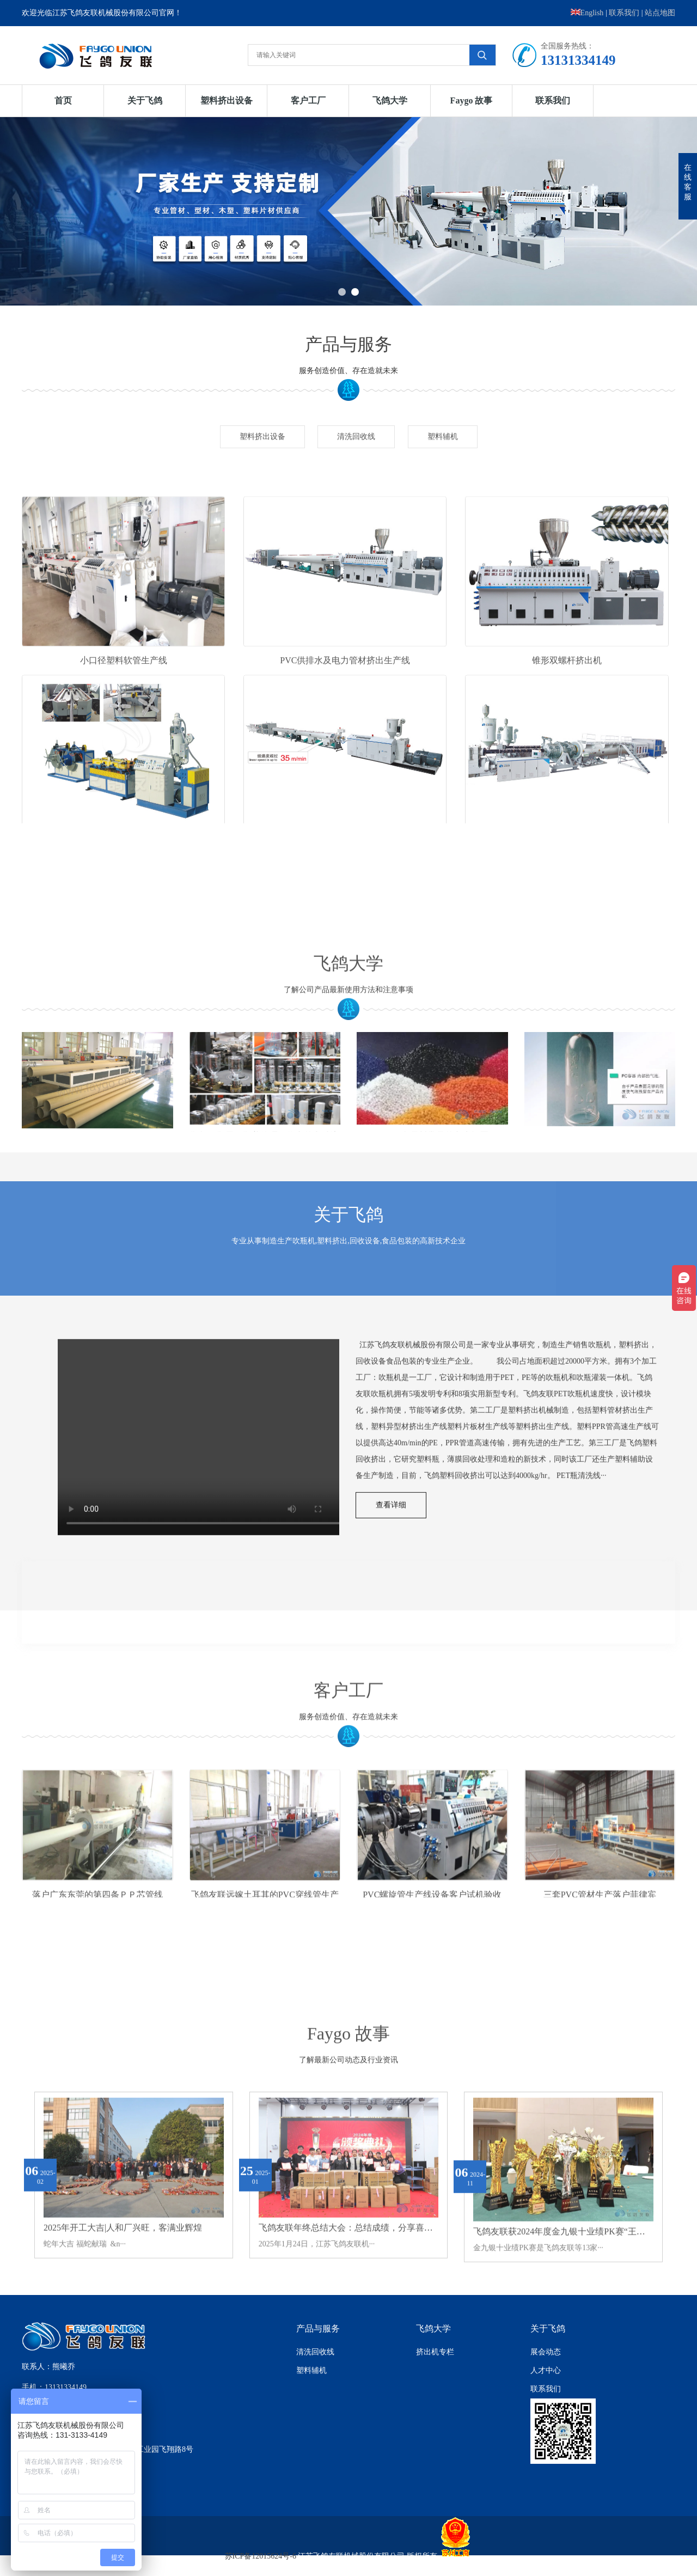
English (587, 13)
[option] (348, 211)
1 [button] (342, 292)
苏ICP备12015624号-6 (260, 2556)
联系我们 (624, 13)
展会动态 (545, 2352)
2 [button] (355, 292)
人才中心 (545, 2370)
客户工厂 (308, 100)
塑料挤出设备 (226, 100)
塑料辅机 (442, 453)
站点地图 (660, 13)
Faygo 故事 (471, 100)
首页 (63, 100)
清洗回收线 (356, 453)
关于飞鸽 (144, 100)
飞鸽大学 (389, 100)
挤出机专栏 (435, 2352)
